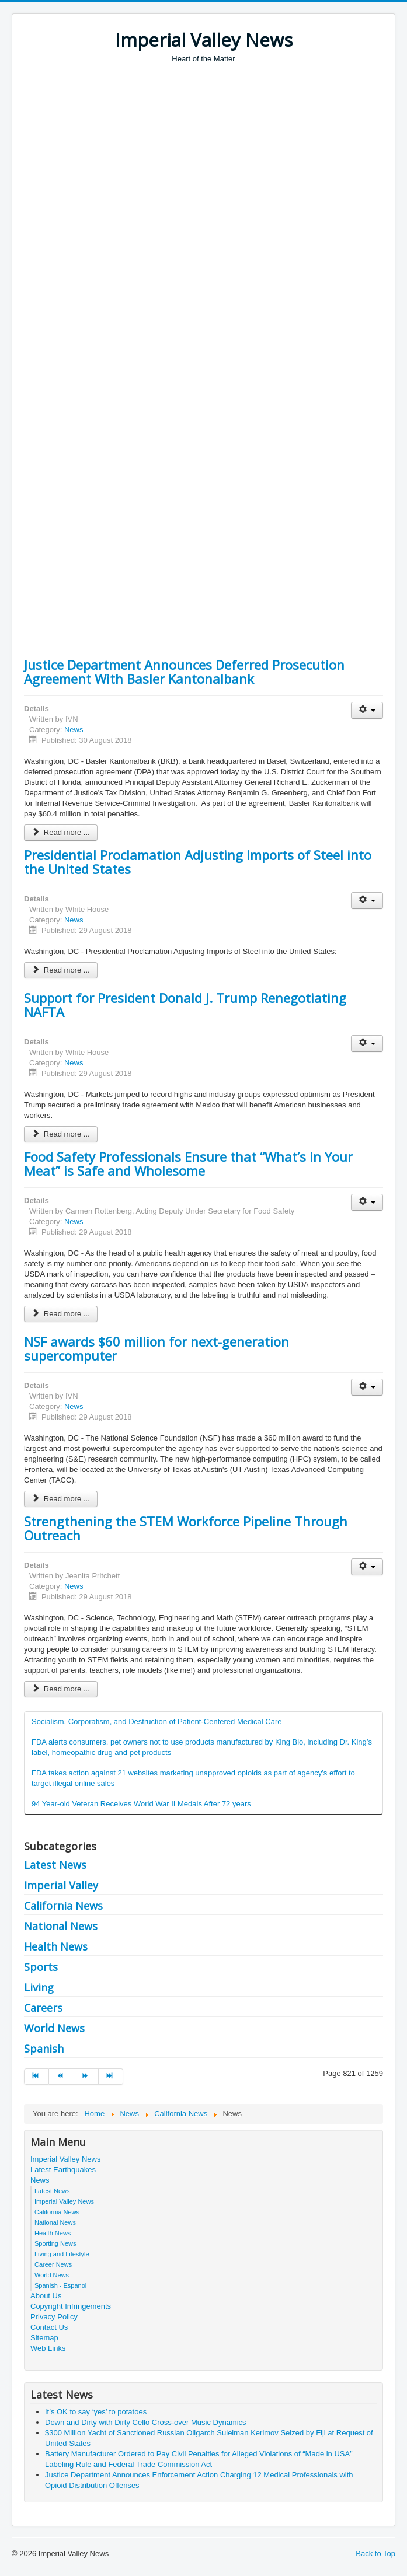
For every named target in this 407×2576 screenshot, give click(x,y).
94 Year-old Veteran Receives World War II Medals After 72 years (141, 1803)
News (74, 729)
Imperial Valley (61, 1885)
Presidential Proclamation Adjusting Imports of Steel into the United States (197, 862)
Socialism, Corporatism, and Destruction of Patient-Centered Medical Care (156, 1721)
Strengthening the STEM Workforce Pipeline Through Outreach (185, 1528)
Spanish (44, 2049)
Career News (53, 2264)
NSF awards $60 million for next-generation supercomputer (156, 1348)
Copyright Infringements (70, 2306)
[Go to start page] (36, 2076)
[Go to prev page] (61, 2076)
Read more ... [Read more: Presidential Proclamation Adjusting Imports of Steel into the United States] (61, 970)
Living (39, 1987)
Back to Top (375, 2553)
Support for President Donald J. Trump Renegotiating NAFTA (185, 1004)
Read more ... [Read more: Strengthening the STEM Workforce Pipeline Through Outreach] (61, 1688)
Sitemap (44, 2337)
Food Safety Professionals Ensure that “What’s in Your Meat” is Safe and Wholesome (188, 1163)
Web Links (47, 2348)
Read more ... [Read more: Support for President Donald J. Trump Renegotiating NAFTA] (61, 1134)
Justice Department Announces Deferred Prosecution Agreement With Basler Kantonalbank (184, 671)
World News (54, 2028)
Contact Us (49, 2327)
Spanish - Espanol (60, 2285)
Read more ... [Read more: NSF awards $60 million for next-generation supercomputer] (61, 1498)
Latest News (55, 1865)
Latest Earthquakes (63, 2169)
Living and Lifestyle (61, 2253)
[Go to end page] (111, 2076)
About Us (45, 2295)
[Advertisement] (215, 151)
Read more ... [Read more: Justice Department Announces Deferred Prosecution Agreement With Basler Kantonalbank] (61, 832)
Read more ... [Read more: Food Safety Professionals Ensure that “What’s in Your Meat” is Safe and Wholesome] (61, 1313)
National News (61, 1926)
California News (63, 1906)
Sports (41, 1967)
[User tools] (367, 710)
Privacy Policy (54, 2316)
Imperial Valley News (65, 2159)
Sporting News (55, 2243)
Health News (56, 1946)
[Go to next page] (86, 2076)
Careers (43, 2008)
